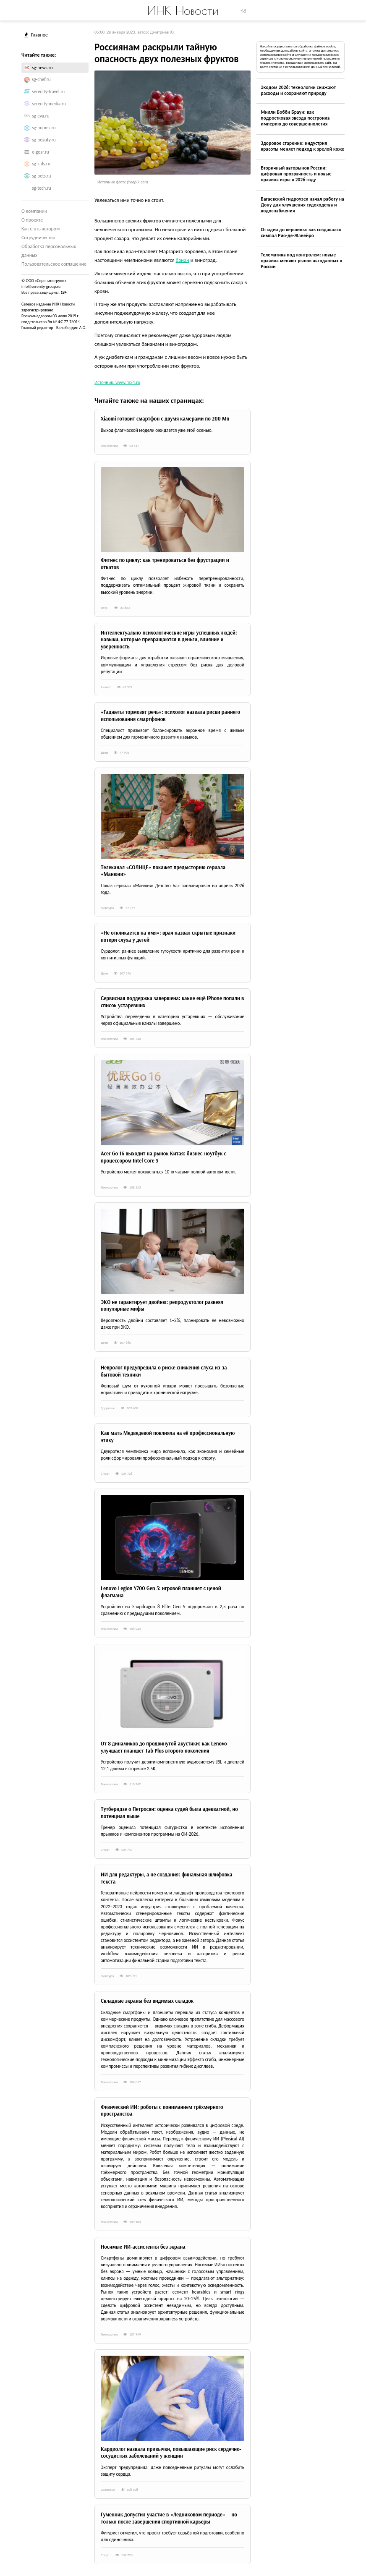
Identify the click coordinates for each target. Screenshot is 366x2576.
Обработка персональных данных (48, 250)
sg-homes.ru (43, 128)
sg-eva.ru (40, 116)
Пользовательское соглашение (53, 264)
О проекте (32, 220)
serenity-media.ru (49, 104)
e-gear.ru (40, 152)
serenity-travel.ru (48, 91)
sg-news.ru (42, 68)
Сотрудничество (38, 237)
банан (182, 260)
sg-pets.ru (41, 176)
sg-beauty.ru (43, 140)
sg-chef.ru (41, 79)
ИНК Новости (183, 10)
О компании (34, 211)
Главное (36, 35)
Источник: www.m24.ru (117, 382)
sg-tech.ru (41, 188)
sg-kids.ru (41, 164)
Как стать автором (40, 229)
